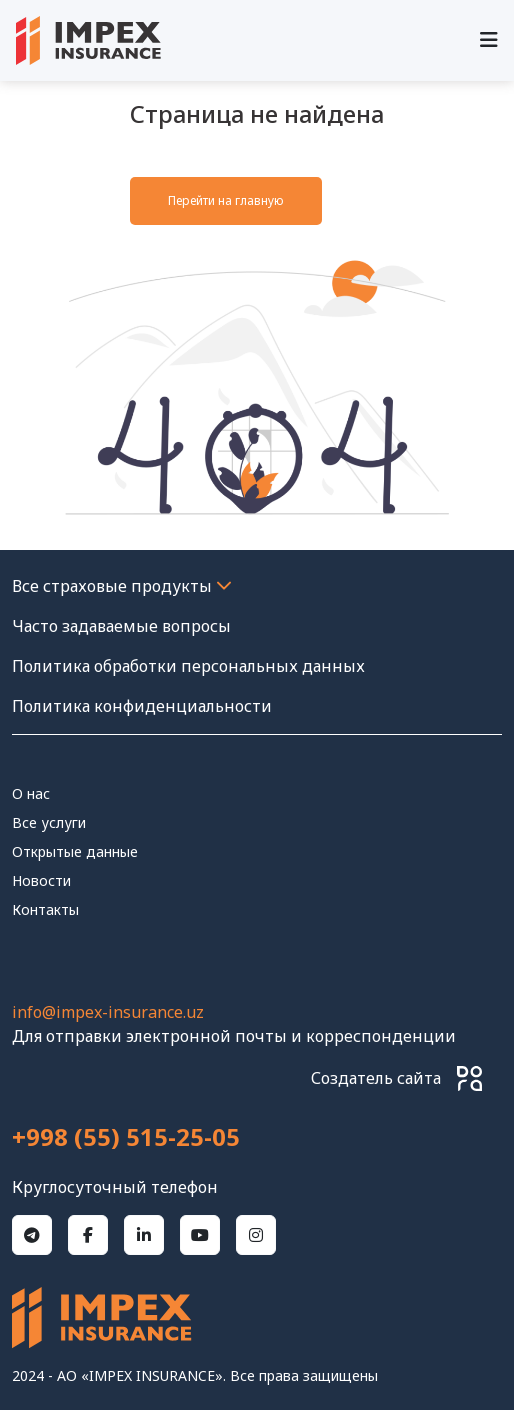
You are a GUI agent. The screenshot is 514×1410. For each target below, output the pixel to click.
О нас (31, 793)
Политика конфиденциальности (142, 706)
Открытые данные (75, 851)
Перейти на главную (226, 200)
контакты (45, 909)
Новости (41, 880)
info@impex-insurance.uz (108, 1012)
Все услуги (49, 822)
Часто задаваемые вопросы (121, 626)
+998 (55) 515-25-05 (126, 1137)
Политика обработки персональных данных (188, 666)
